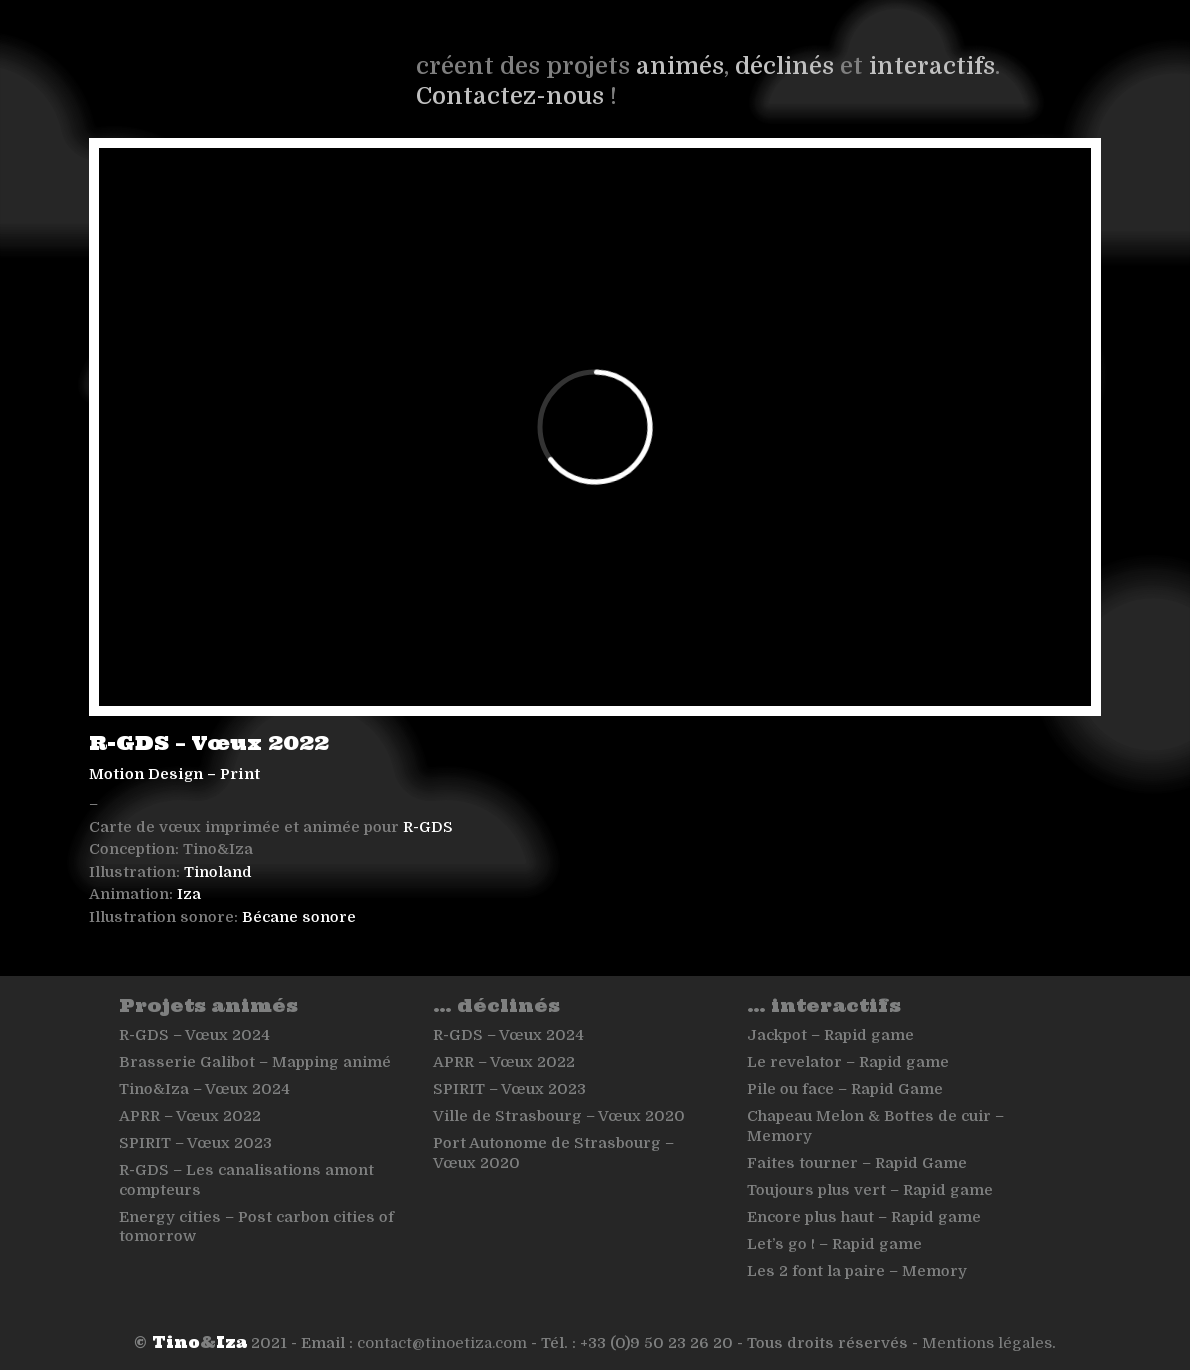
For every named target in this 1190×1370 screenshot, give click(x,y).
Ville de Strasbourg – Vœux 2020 (559, 1116)
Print (240, 774)
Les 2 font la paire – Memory (857, 1271)
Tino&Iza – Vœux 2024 (204, 1089)
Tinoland (218, 872)
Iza (189, 894)
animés (680, 66)
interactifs (932, 66)
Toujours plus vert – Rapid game (870, 1190)
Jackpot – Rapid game (830, 1035)
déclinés (784, 66)
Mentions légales (987, 1343)
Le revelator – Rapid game (848, 1062)
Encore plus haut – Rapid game (864, 1217)
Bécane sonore (299, 917)
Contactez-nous (510, 96)
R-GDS (428, 827)
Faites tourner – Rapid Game (857, 1163)
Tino (176, 1342)
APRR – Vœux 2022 (190, 1116)
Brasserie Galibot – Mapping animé (255, 1062)
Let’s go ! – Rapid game (834, 1244)
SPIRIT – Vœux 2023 (195, 1143)
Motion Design (146, 774)
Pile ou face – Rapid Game (845, 1089)
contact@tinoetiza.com (442, 1343)
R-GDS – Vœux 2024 (194, 1035)
